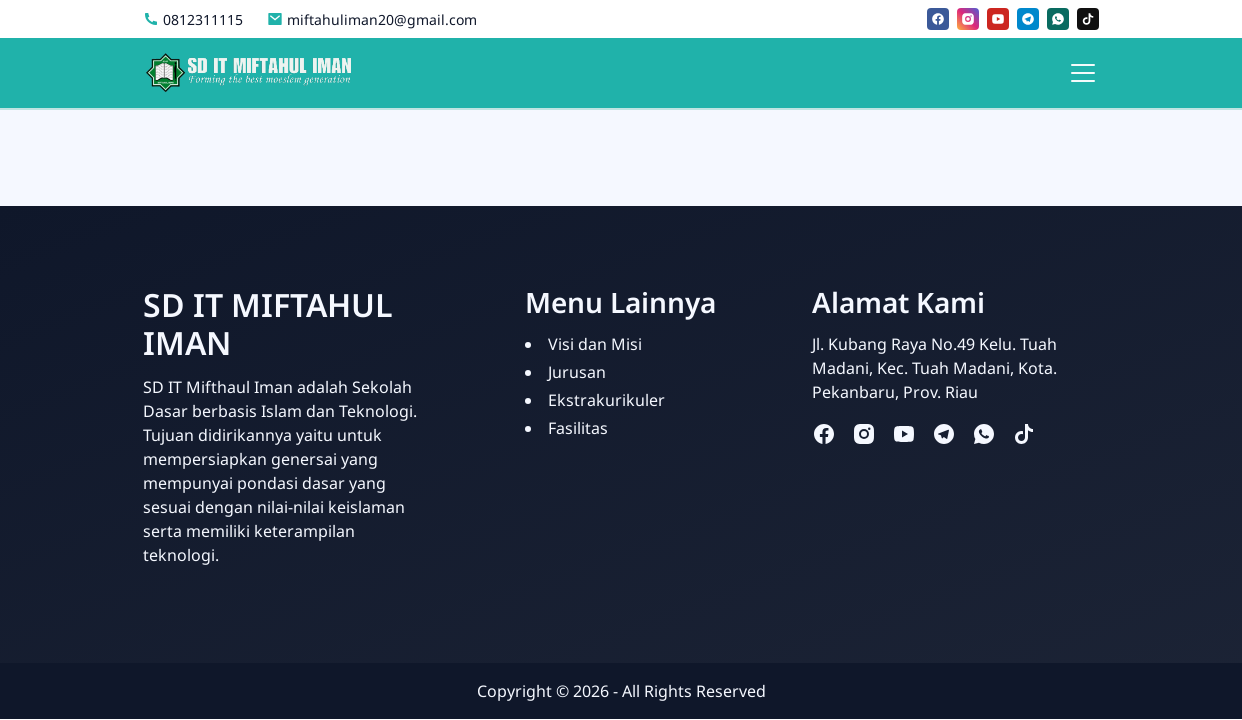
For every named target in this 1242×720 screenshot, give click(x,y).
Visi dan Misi (595, 344)
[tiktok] (1088, 19)
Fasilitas (578, 428)
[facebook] (938, 19)
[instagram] (968, 19)
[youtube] (998, 19)
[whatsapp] (1058, 19)
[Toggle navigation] (1083, 73)
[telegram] (1028, 19)
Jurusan (577, 372)
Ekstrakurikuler (606, 400)
